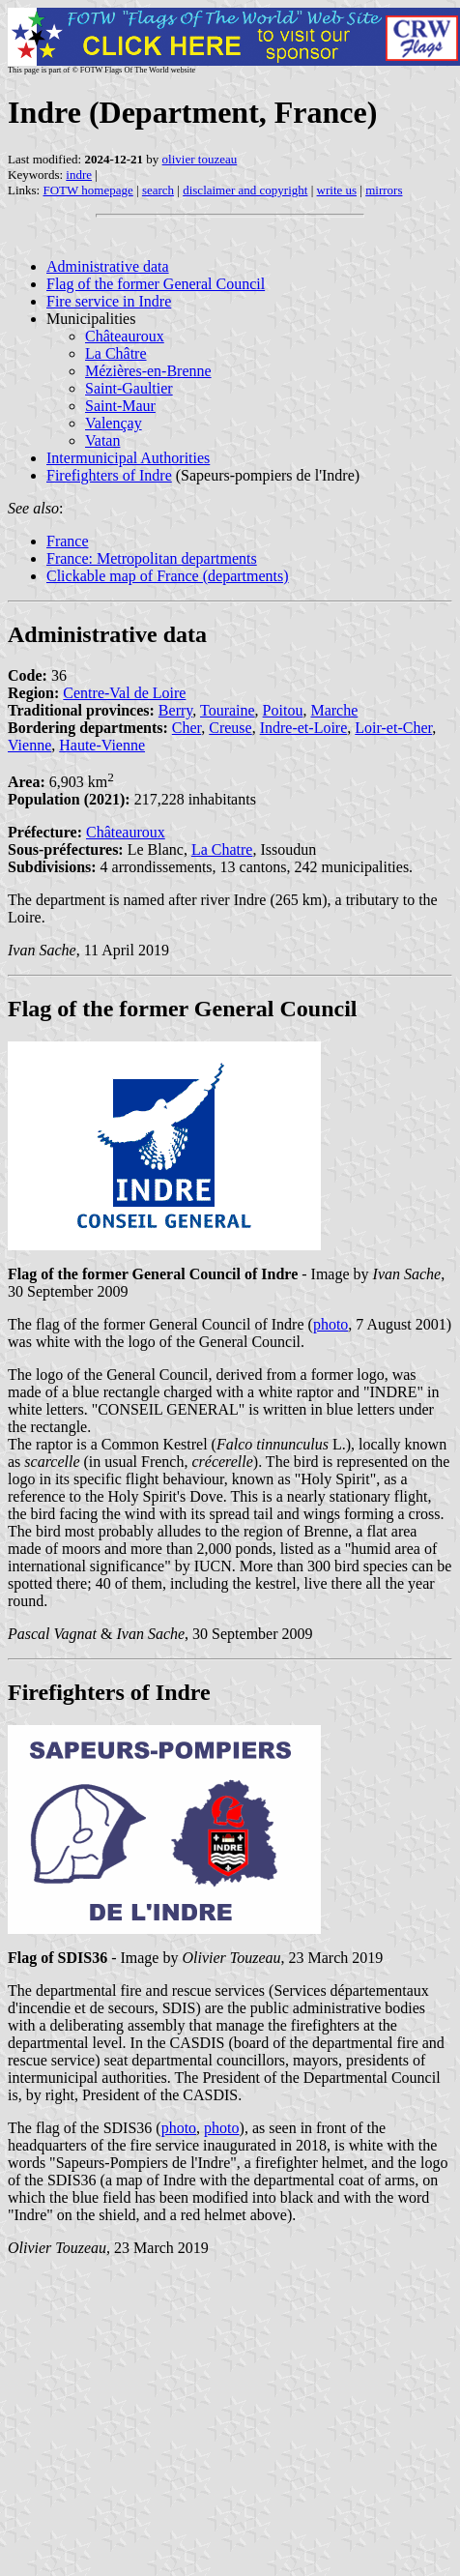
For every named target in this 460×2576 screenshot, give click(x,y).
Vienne (29, 745)
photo (330, 1324)
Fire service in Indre (108, 301)
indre (79, 174)
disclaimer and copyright (245, 190)
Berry (175, 710)
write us (337, 190)
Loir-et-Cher (393, 727)
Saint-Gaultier (129, 388)
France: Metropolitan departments (151, 558)
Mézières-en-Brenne (148, 371)
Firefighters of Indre (109, 475)
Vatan (102, 440)
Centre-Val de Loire (124, 693)
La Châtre (116, 353)
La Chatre (222, 849)
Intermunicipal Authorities (128, 458)
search (158, 190)
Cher (186, 727)
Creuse (230, 727)
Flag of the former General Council (155, 284)
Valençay (113, 423)
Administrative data (107, 266)
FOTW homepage (87, 190)
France (67, 541)
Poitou (283, 710)
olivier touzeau (200, 159)
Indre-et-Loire (304, 727)
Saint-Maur (120, 405)
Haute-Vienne (102, 745)
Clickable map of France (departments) (167, 576)
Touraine (227, 710)
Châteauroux (124, 336)
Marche (334, 710)
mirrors (383, 190)
